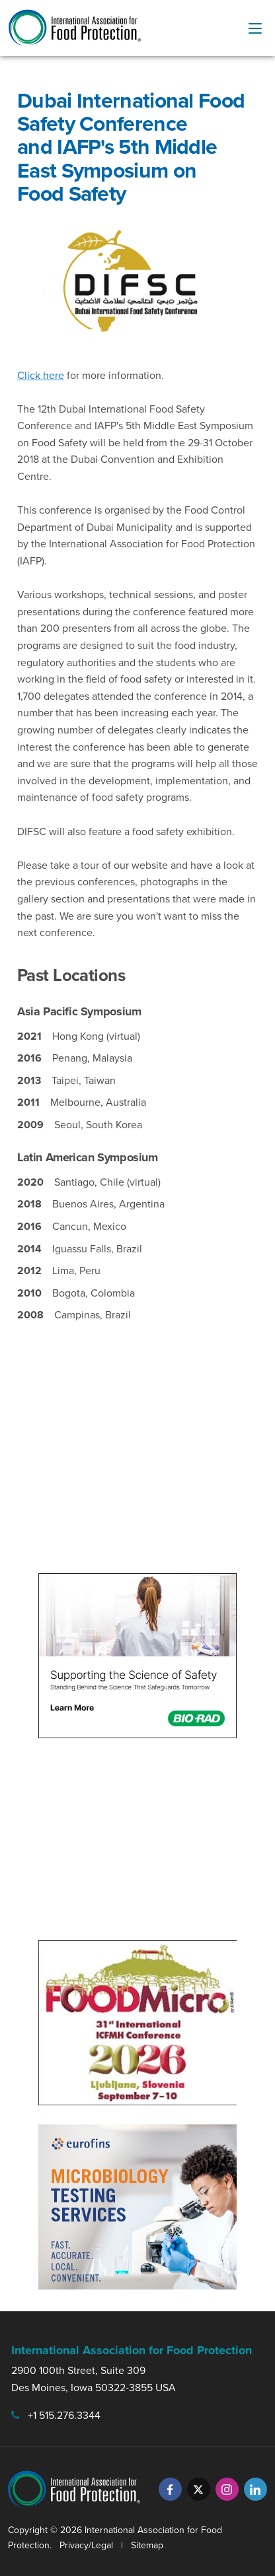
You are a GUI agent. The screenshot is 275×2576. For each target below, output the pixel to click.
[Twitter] (198, 2489)
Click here (40, 375)
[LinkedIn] (255, 2489)
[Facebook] (170, 2489)
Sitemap (147, 2545)
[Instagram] (227, 2489)
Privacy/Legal (86, 2545)
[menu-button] (255, 28)
